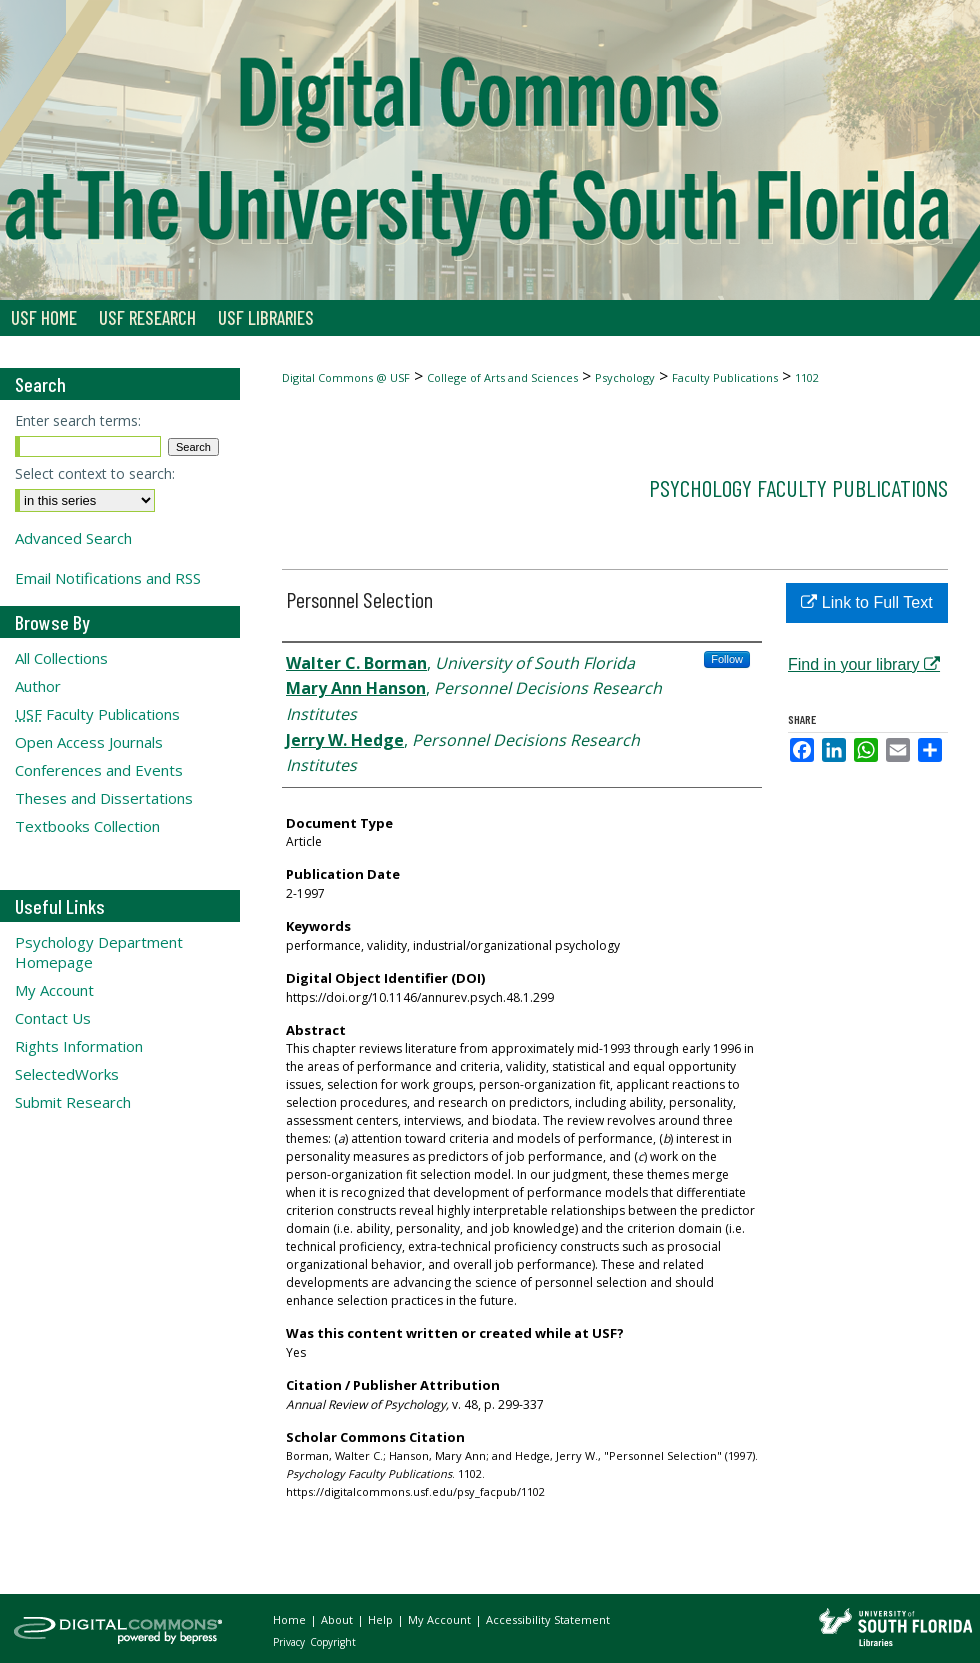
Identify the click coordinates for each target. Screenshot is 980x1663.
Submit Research (73, 1102)
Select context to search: (95, 473)
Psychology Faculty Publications (798, 487)
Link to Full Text (866, 602)
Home (291, 1619)
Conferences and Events (99, 770)
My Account (54, 990)
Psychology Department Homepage (99, 952)
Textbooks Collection (87, 826)
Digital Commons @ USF (346, 377)
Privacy (290, 1642)
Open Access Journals (89, 742)
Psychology (625, 377)
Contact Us (53, 1018)
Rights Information (79, 1046)
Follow (727, 659)
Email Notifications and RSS (108, 578)
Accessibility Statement (548, 1619)
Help (382, 1619)
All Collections (61, 658)
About (338, 1619)
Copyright (333, 1642)
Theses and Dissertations (104, 798)
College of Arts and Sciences (502, 377)
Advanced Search (73, 538)
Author (38, 686)
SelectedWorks (67, 1074)
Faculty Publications (725, 377)
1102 (807, 377)
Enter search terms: (78, 420)
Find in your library (864, 664)
